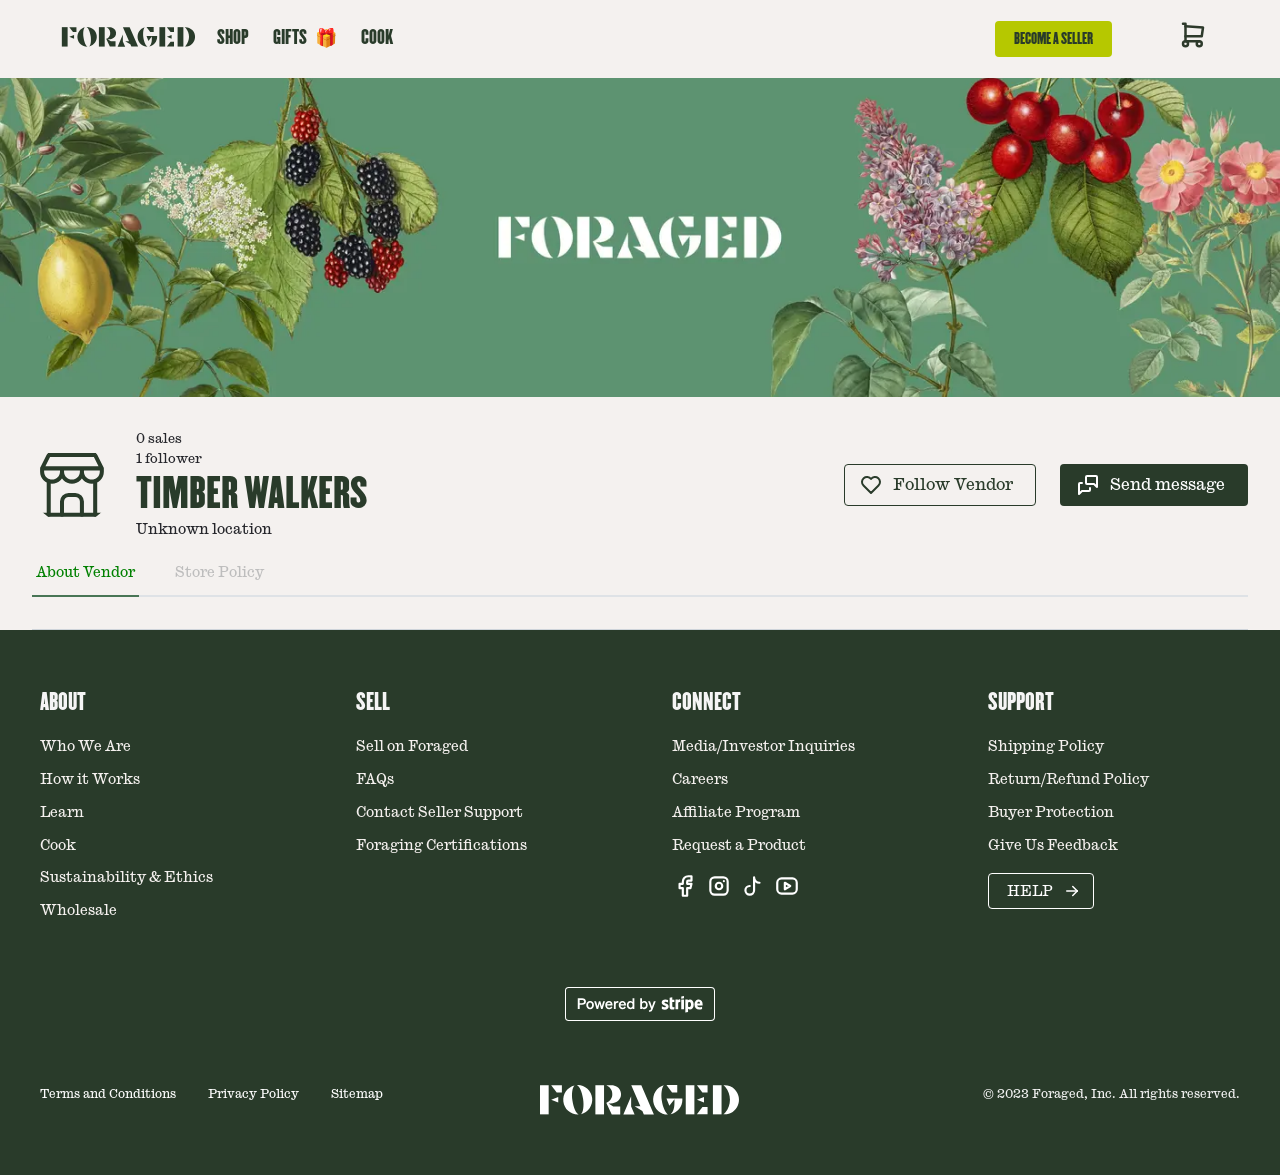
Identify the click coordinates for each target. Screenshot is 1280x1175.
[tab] (85, 581)
